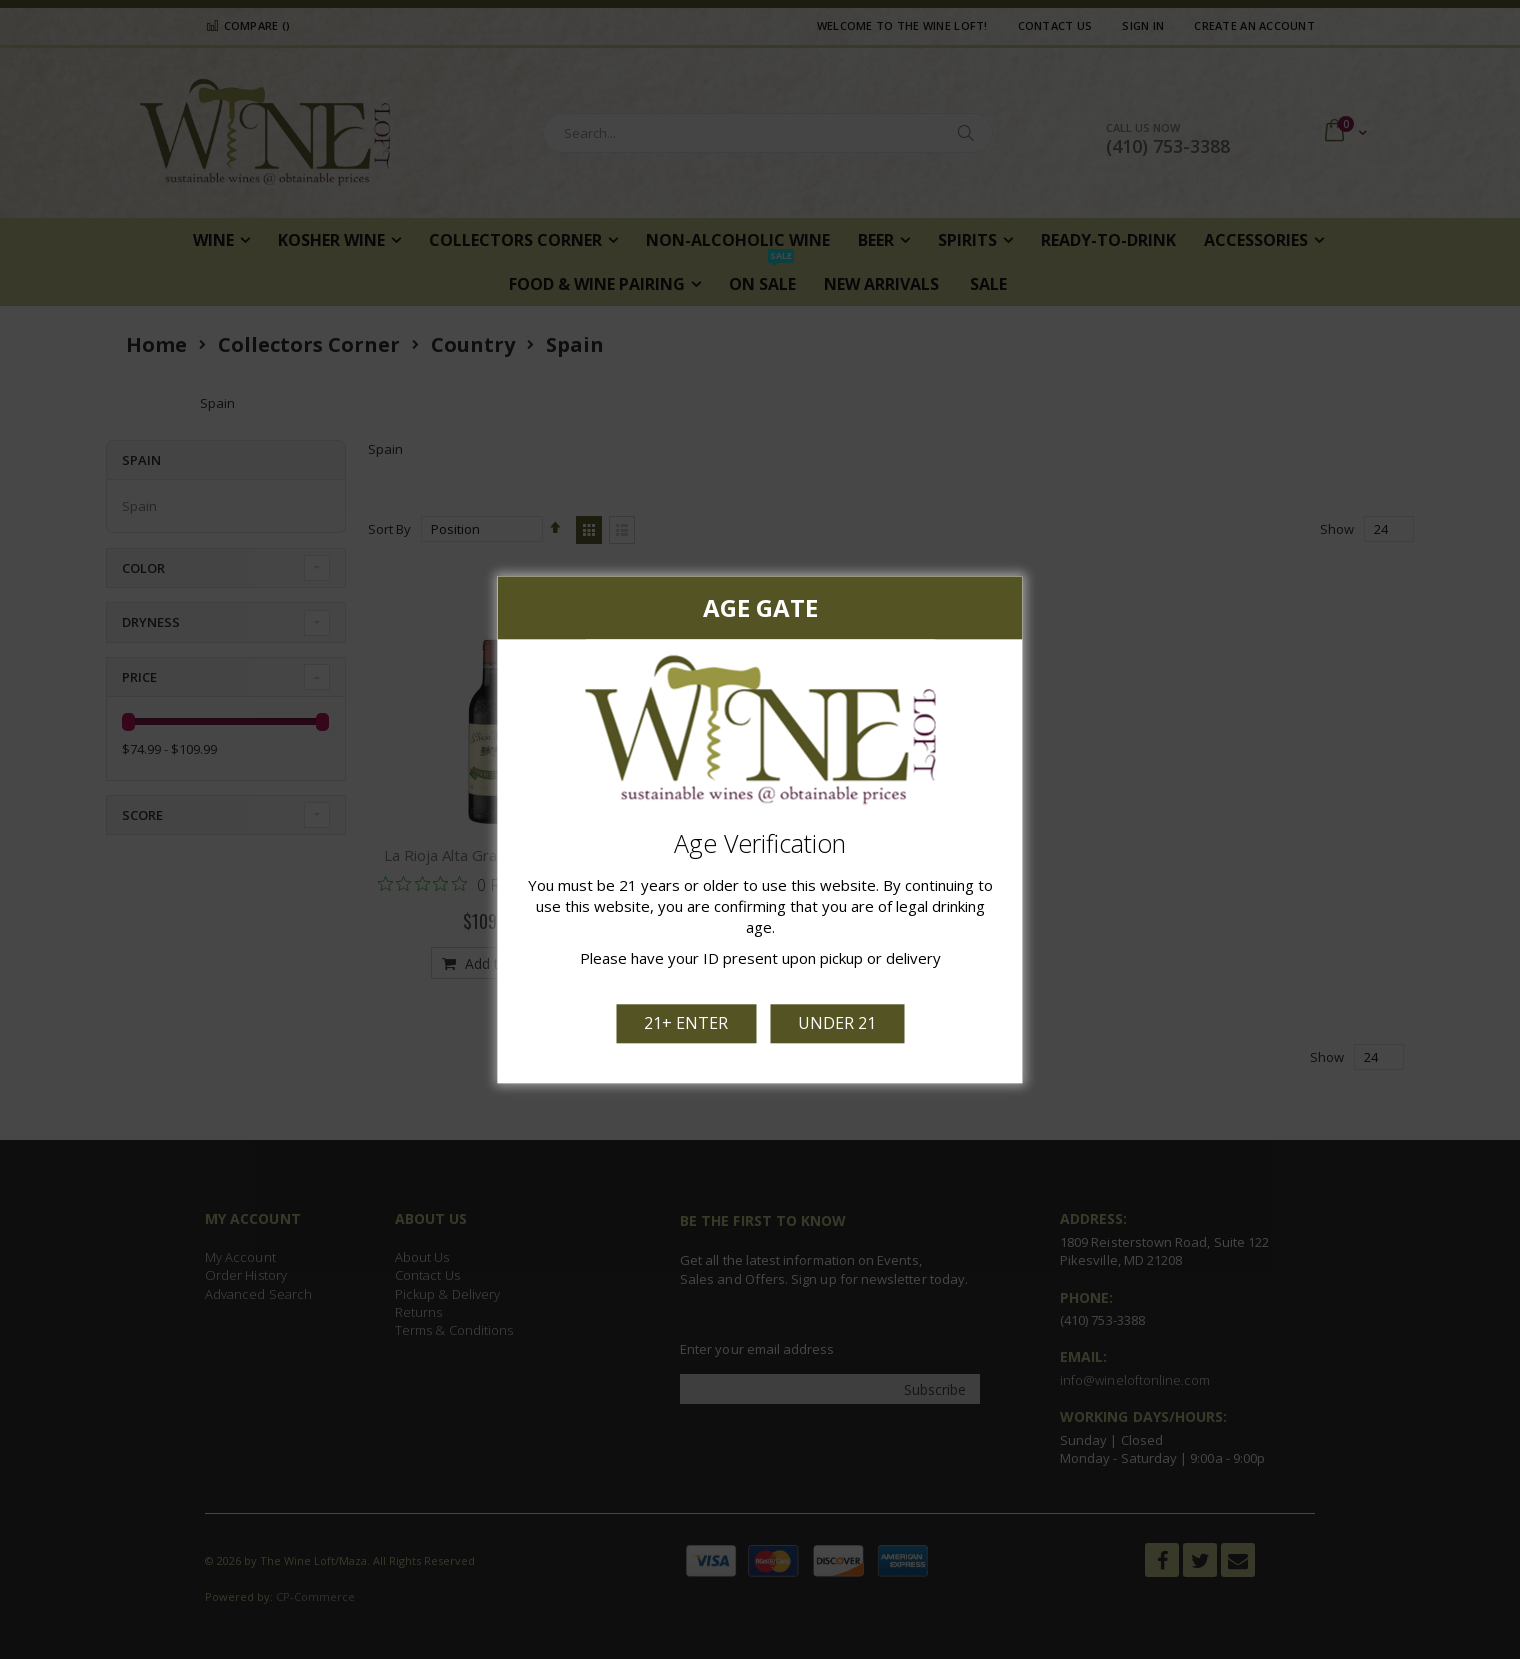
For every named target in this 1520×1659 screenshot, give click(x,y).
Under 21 (837, 1023)
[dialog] (760, 829)
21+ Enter (686, 1023)
